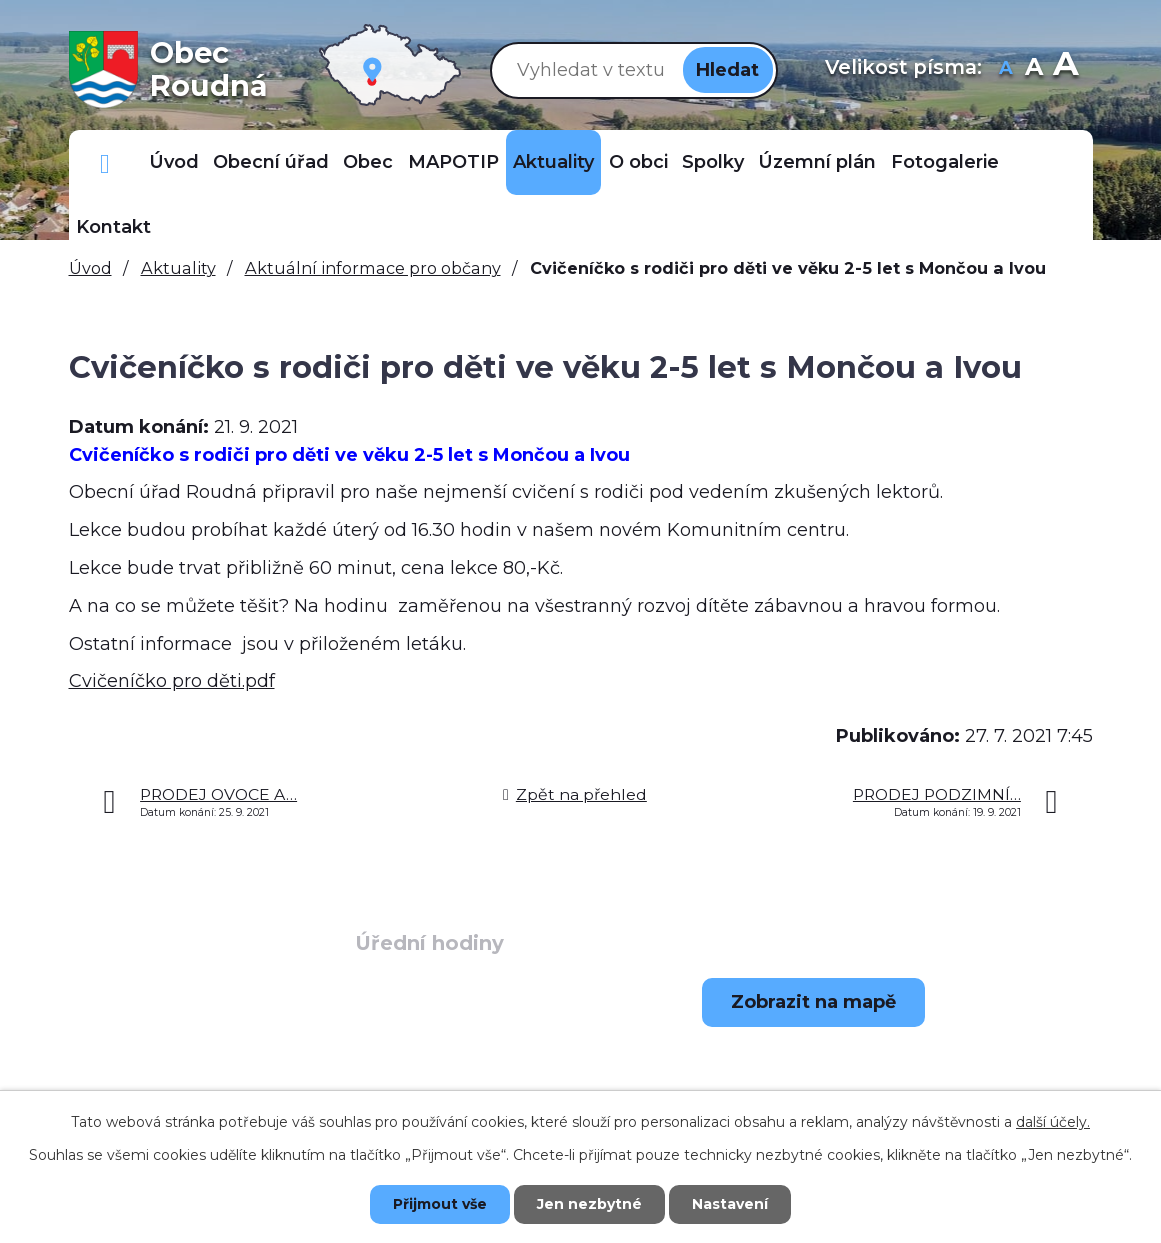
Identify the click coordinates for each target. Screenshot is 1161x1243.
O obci (638, 162)
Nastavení (730, 1204)
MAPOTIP (453, 162)
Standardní (1033, 69)
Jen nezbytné (589, 1204)
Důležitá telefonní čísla (105, 162)
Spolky (713, 162)
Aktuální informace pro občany (373, 268)
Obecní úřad (271, 162)
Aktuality (553, 162)
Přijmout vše (440, 1204)
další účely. (1053, 1122)
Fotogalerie (945, 162)
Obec (368, 162)
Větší (1065, 69)
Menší (1005, 69)
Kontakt (113, 227)
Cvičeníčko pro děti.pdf (172, 681)
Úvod (174, 162)
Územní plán (817, 162)
